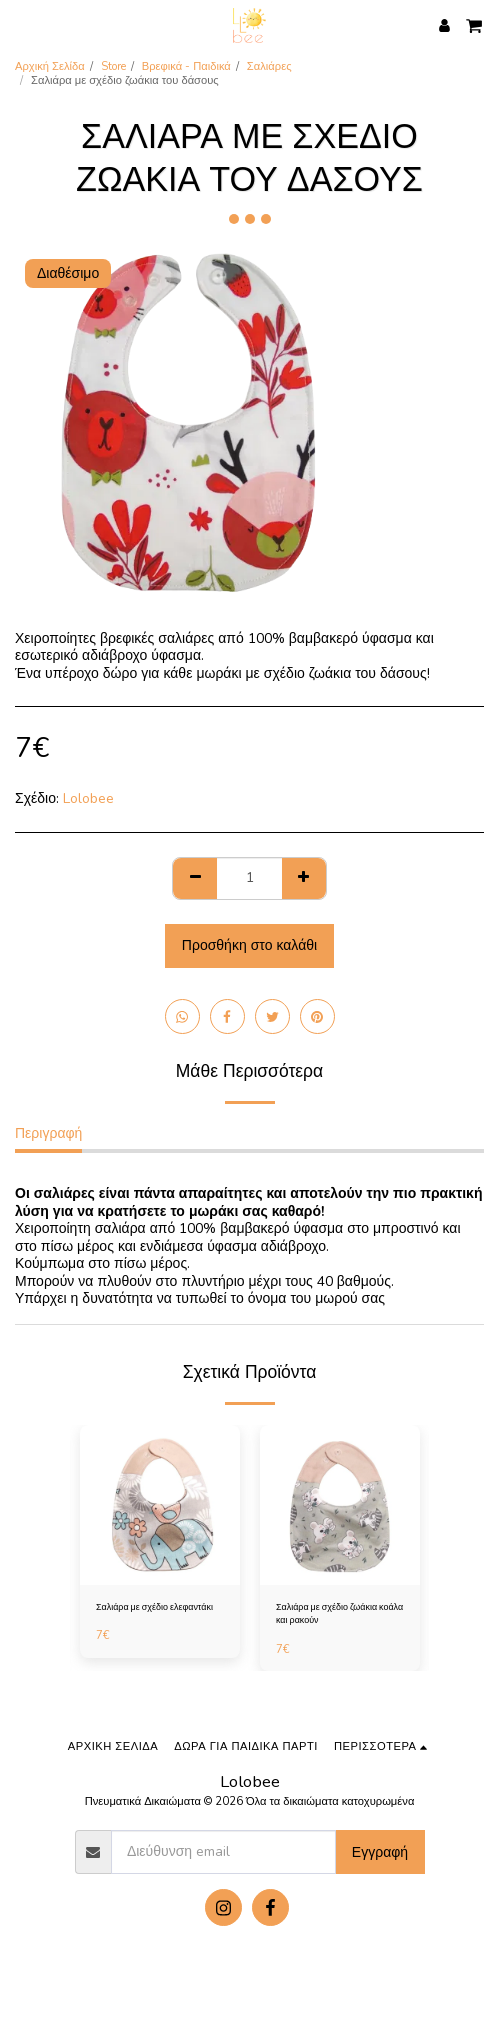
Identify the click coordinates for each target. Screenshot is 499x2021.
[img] (160, 1505)
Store (113, 66)
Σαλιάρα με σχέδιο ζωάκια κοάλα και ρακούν (339, 1613)
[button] (22, 24)
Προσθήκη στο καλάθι (249, 945)
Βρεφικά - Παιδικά (186, 66)
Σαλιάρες (269, 66)
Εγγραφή (380, 1852)
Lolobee (88, 798)
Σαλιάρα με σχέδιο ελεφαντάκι (154, 1607)
